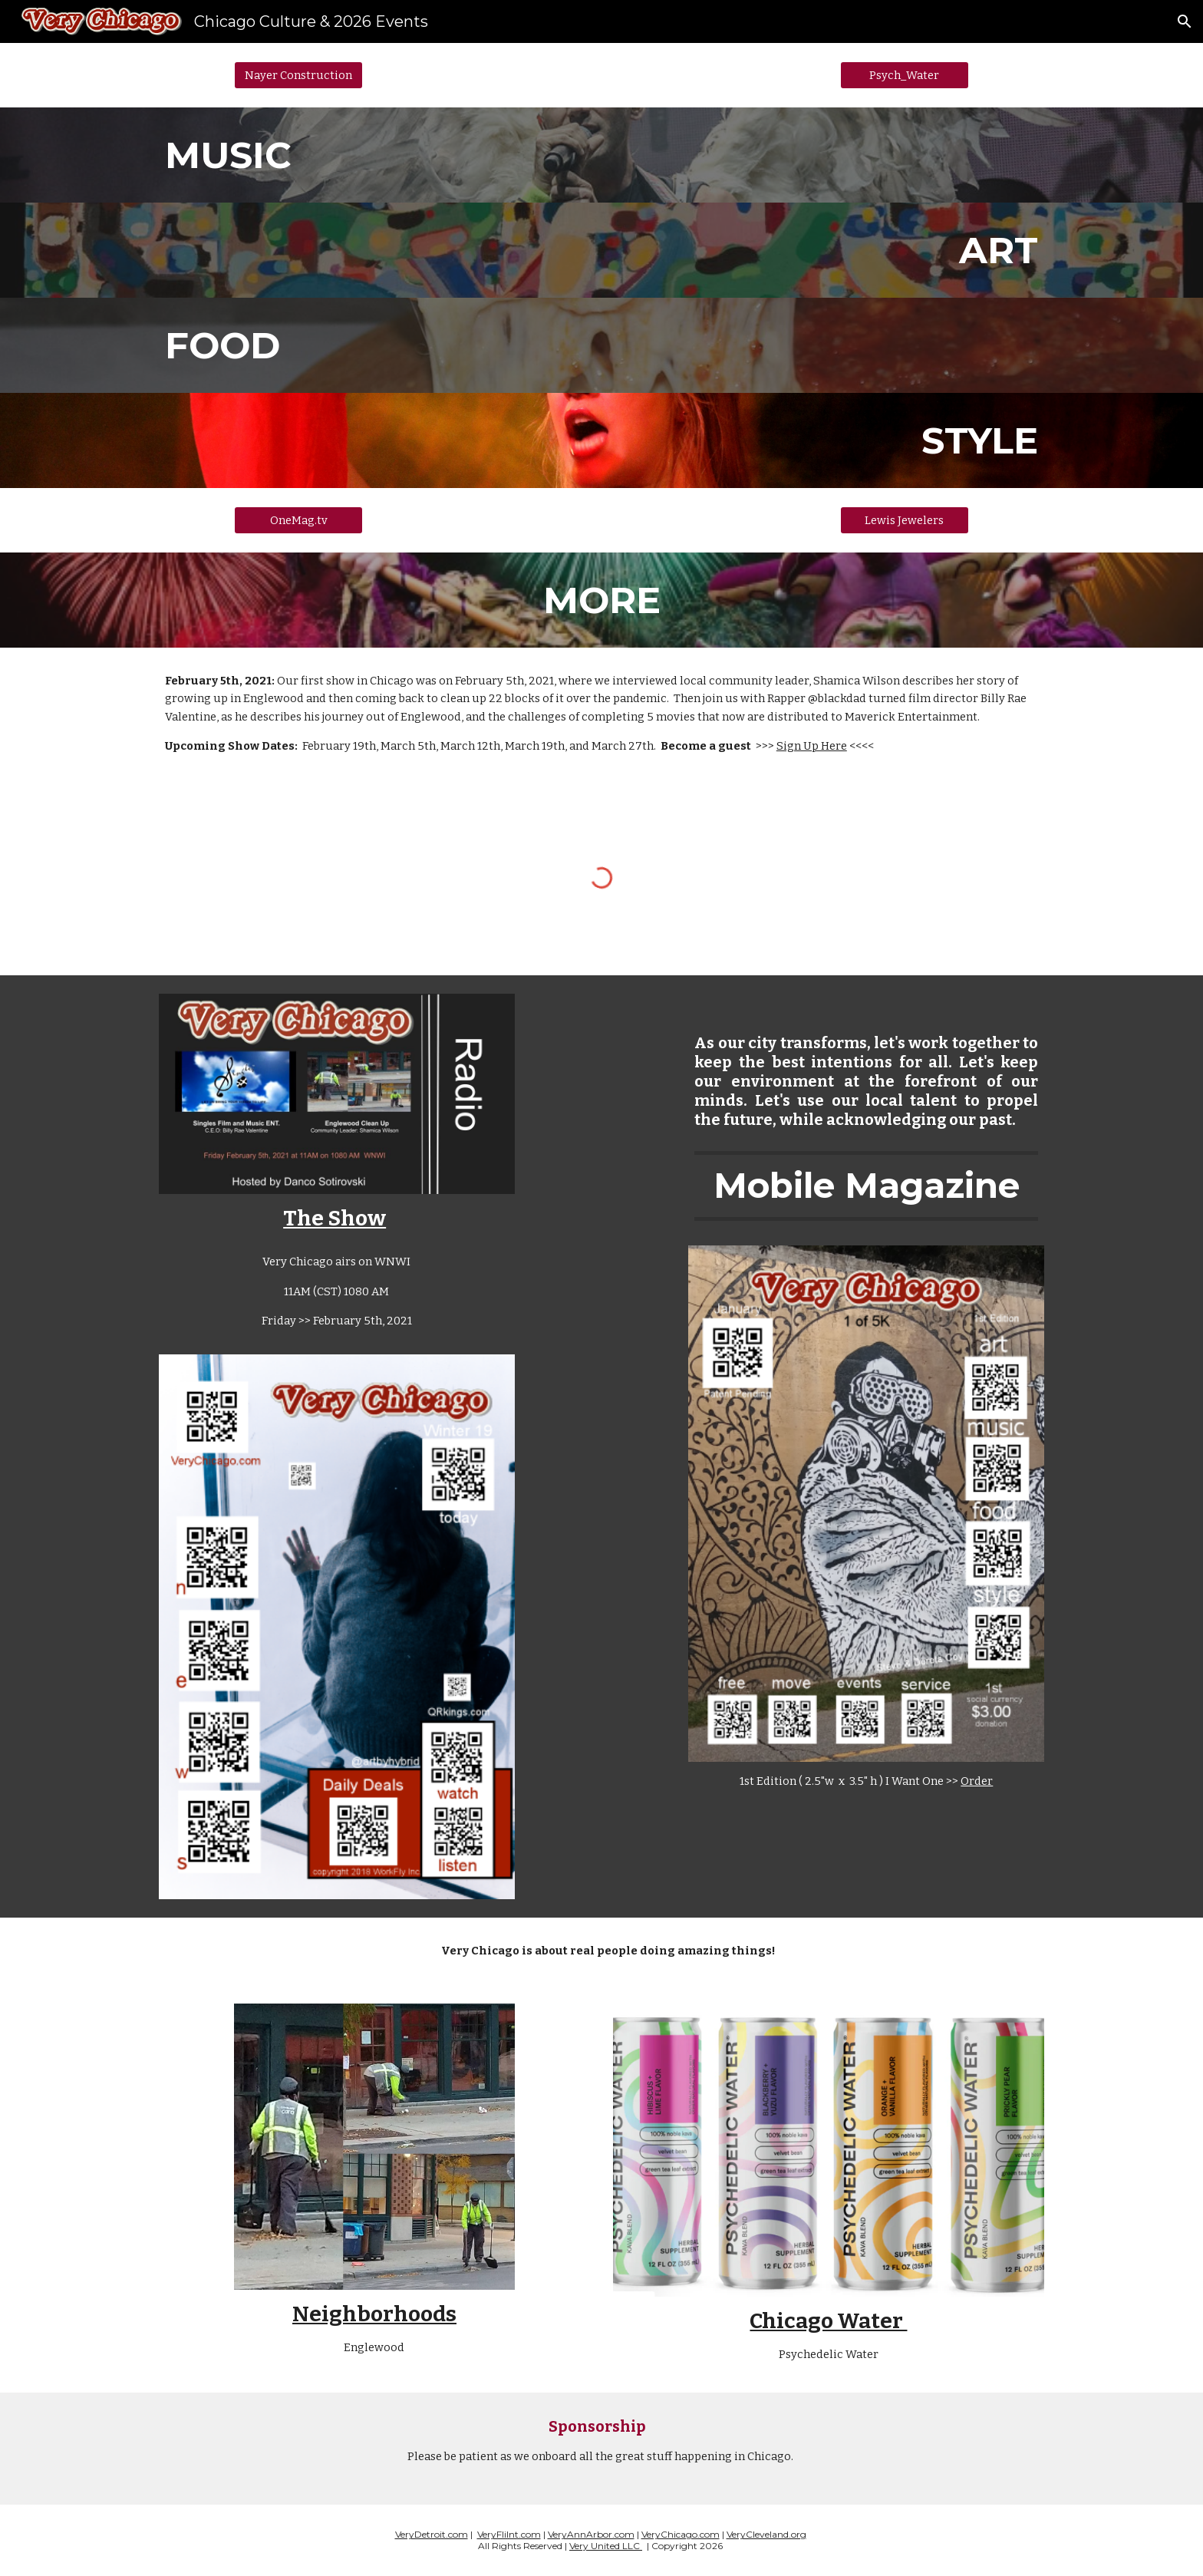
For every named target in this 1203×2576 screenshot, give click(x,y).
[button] (1184, 21)
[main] (601, 155)
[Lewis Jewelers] (904, 520)
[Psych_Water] (904, 75)
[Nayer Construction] (298, 75)
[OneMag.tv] (298, 520)
